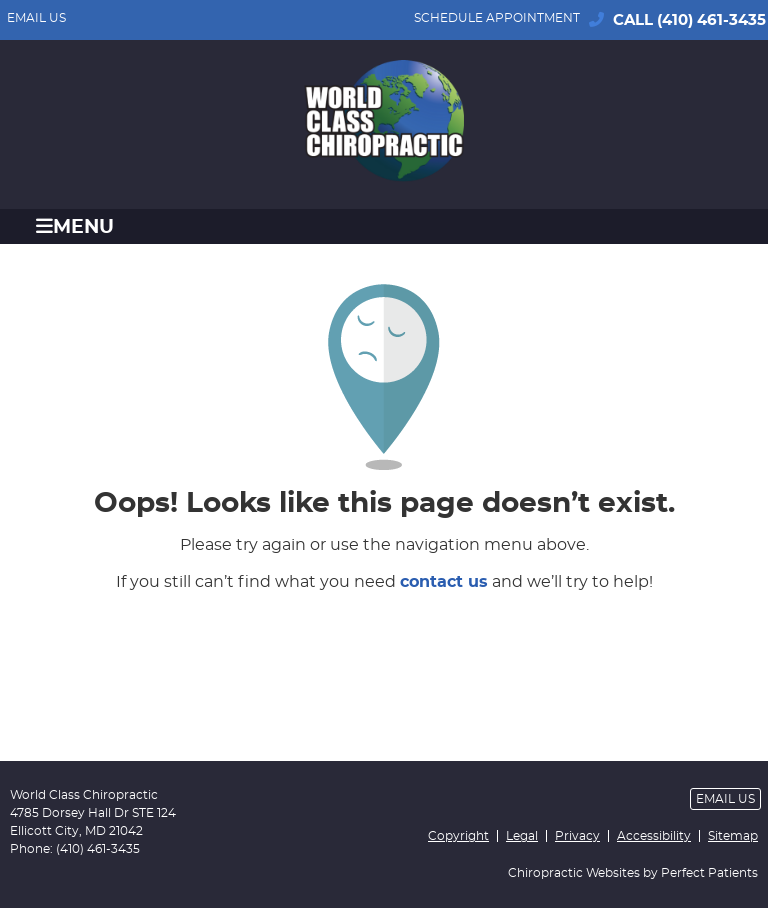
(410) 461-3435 (711, 20)
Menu (75, 226)
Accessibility (654, 836)
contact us (444, 582)
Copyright (458, 836)
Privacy (577, 836)
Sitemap (733, 836)
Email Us (36, 18)
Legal (522, 836)
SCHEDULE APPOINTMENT (497, 18)
